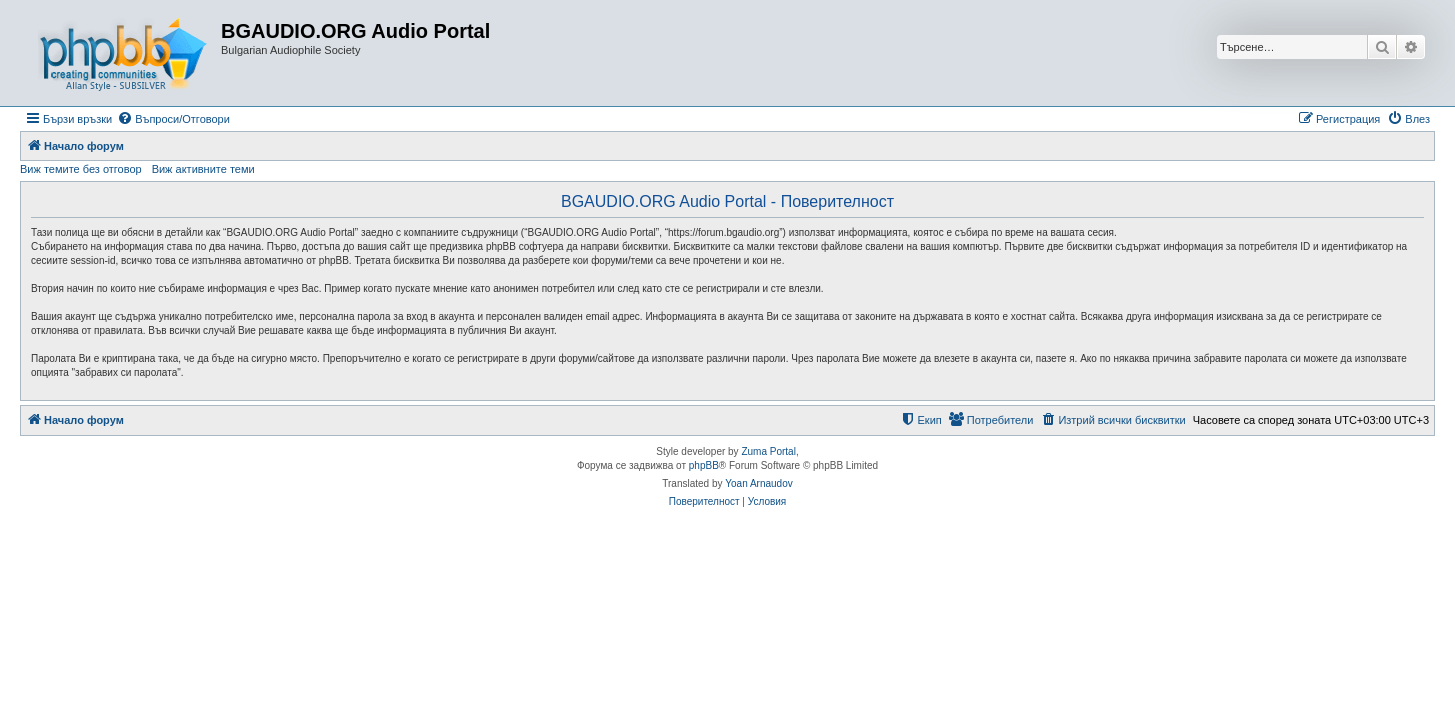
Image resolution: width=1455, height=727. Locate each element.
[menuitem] (173, 119)
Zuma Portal (768, 451)
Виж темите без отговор (81, 169)
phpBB (704, 465)
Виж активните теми (203, 169)
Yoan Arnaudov (758, 483)
